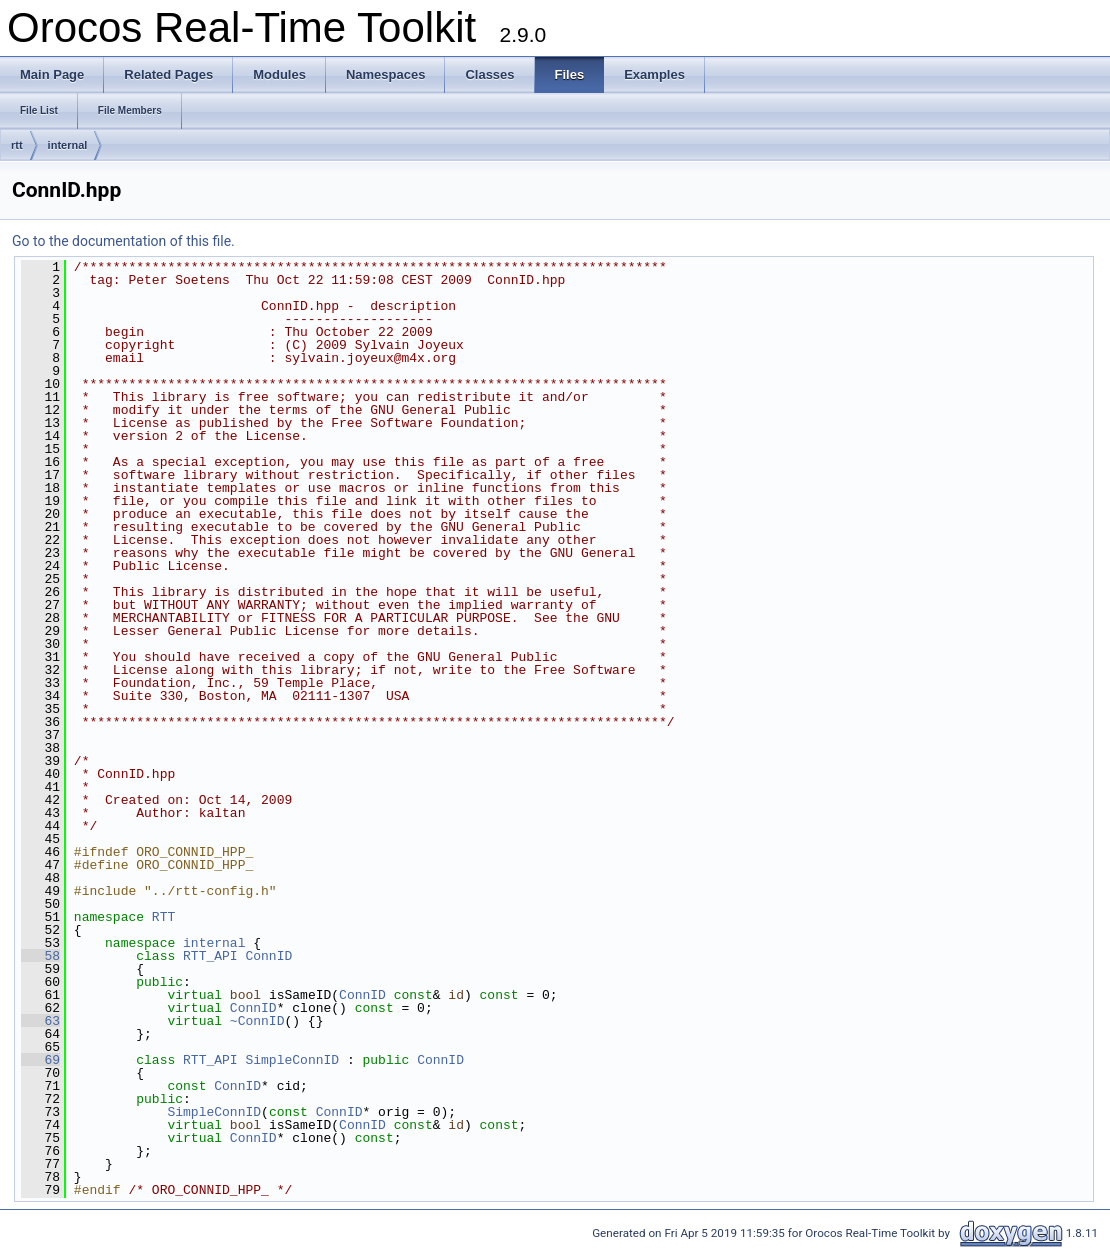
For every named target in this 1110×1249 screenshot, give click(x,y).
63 (40, 1021)
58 (40, 956)
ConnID (268, 956)
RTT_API (210, 956)
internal (68, 145)
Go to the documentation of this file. (123, 241)
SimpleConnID (292, 1060)
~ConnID (257, 1021)
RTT (163, 917)
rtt (17, 145)
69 (40, 1060)
